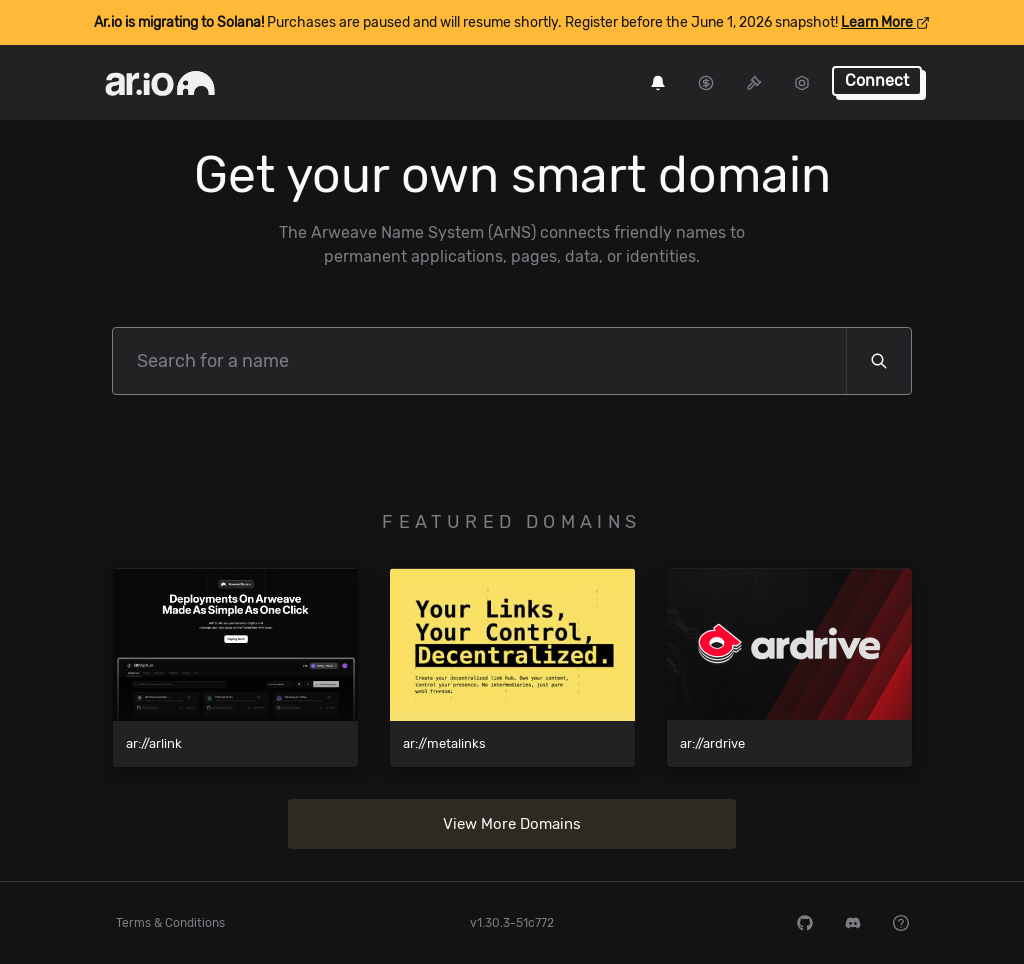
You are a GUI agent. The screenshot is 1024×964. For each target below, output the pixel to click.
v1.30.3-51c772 (512, 923)
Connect (877, 80)
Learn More (885, 22)
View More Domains (512, 824)
